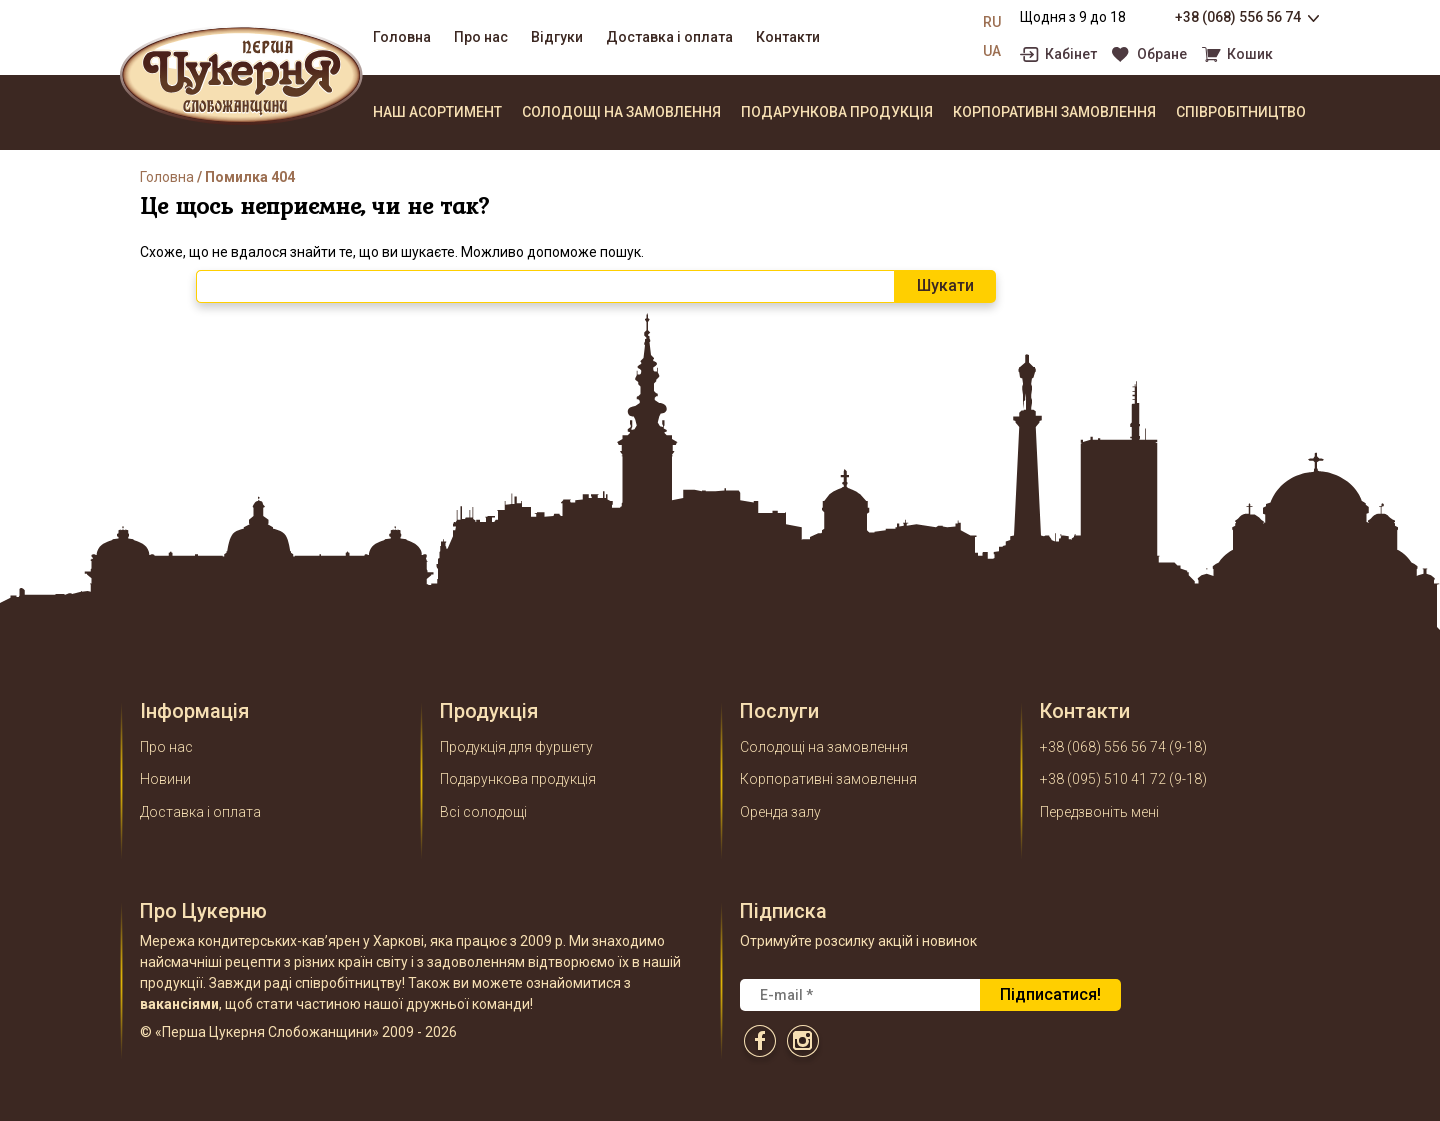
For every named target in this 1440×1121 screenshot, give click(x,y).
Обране (1162, 54)
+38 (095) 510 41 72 (1103, 779)
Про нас (481, 37)
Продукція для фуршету (516, 747)
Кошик (1250, 54)
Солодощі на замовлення (621, 112)
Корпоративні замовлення (1054, 112)
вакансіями (179, 1004)
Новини (165, 779)
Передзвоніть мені (1099, 812)
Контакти (788, 37)
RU (992, 22)
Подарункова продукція (837, 112)
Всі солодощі (483, 812)
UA (992, 51)
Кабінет (1071, 54)
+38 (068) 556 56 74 (1238, 17)
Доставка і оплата (669, 37)
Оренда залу (780, 812)
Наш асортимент (437, 112)
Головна (402, 37)
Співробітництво (1241, 112)
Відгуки (557, 37)
